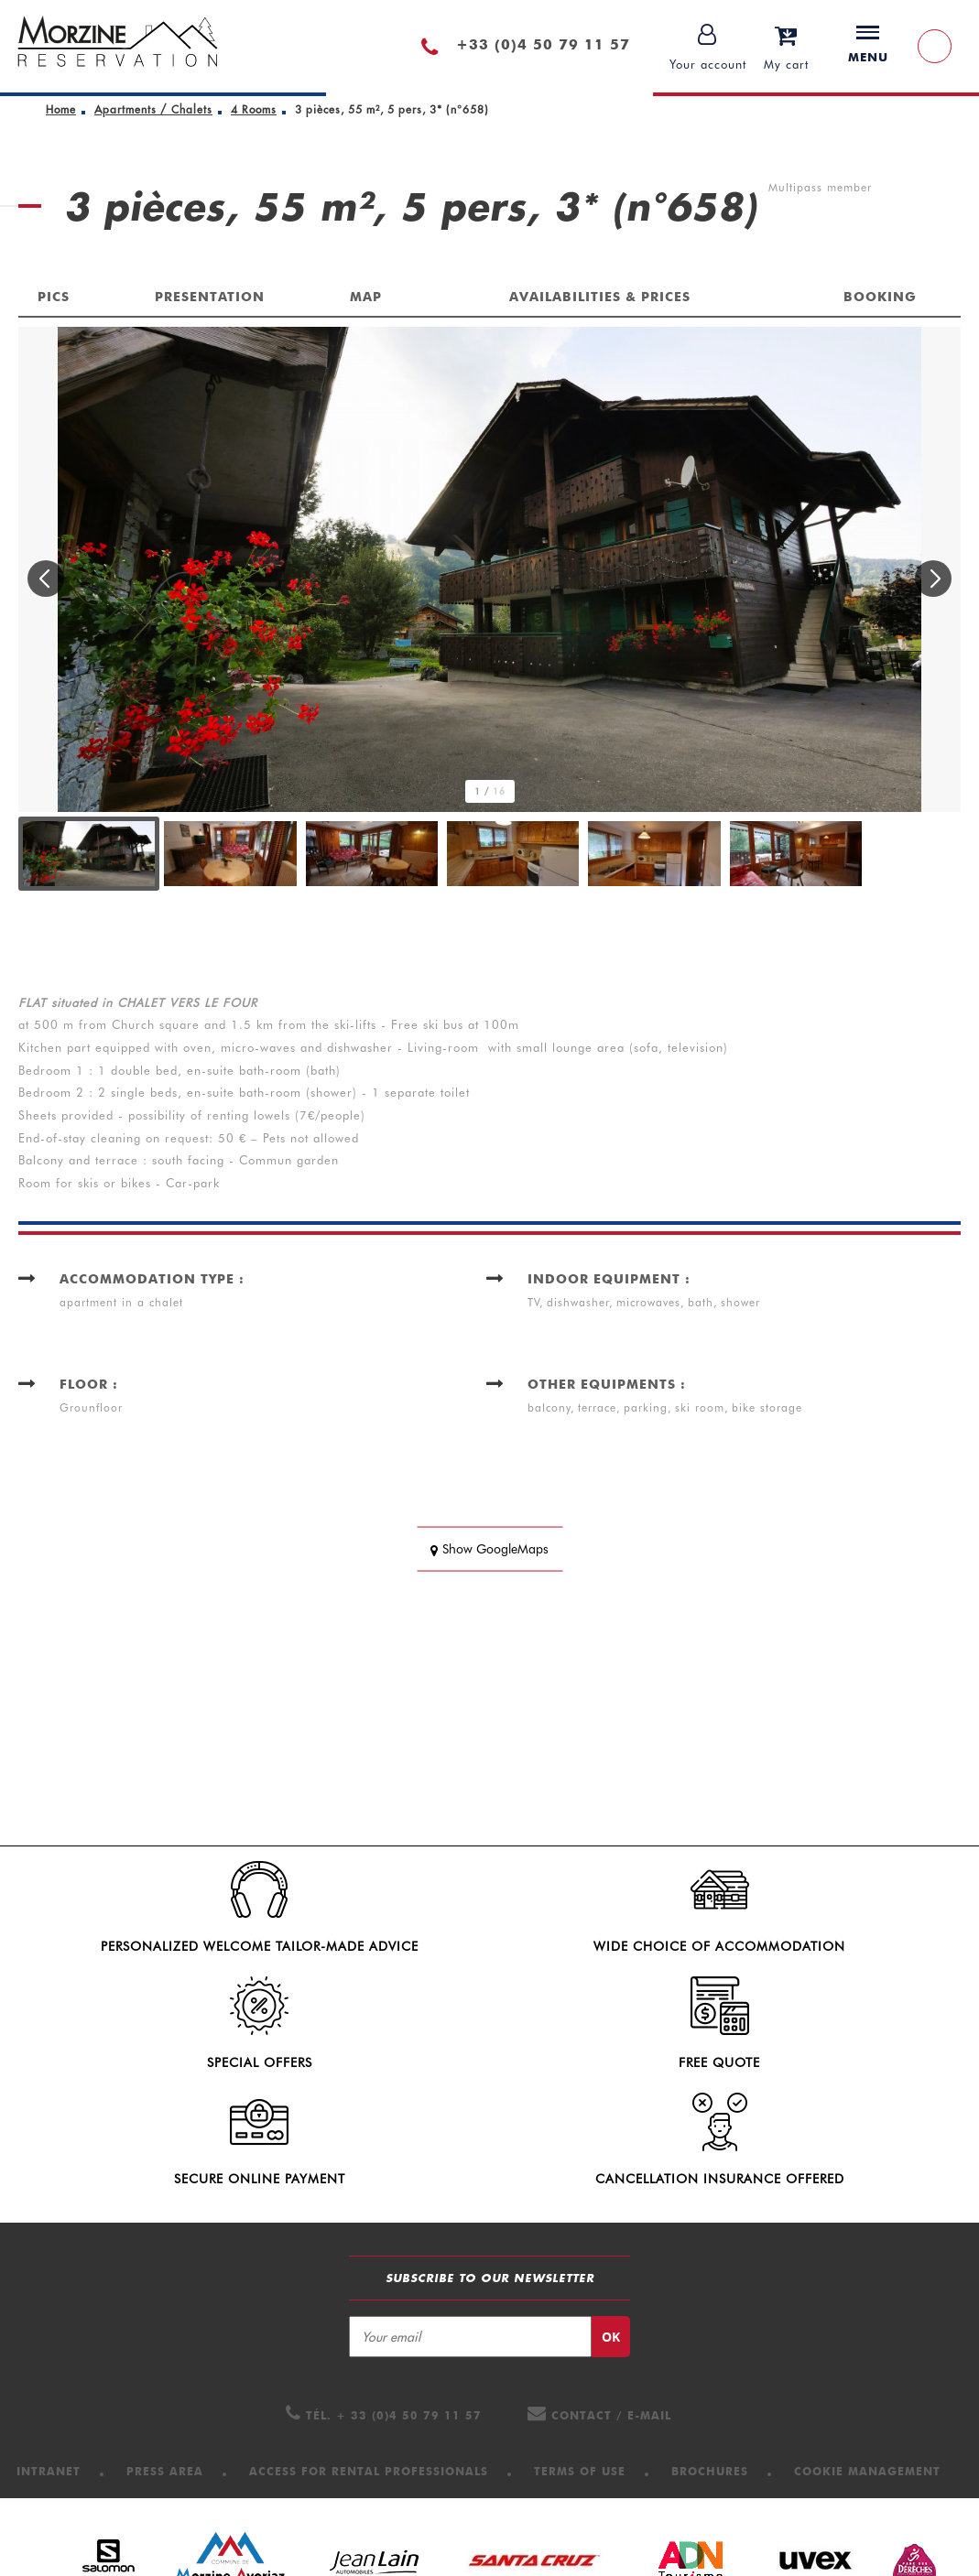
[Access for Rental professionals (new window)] (368, 2369)
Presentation (210, 296)
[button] (786, 46)
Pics (54, 296)
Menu (868, 45)
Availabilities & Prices (600, 296)
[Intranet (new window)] (48, 2369)
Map (366, 296)
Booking (880, 296)
